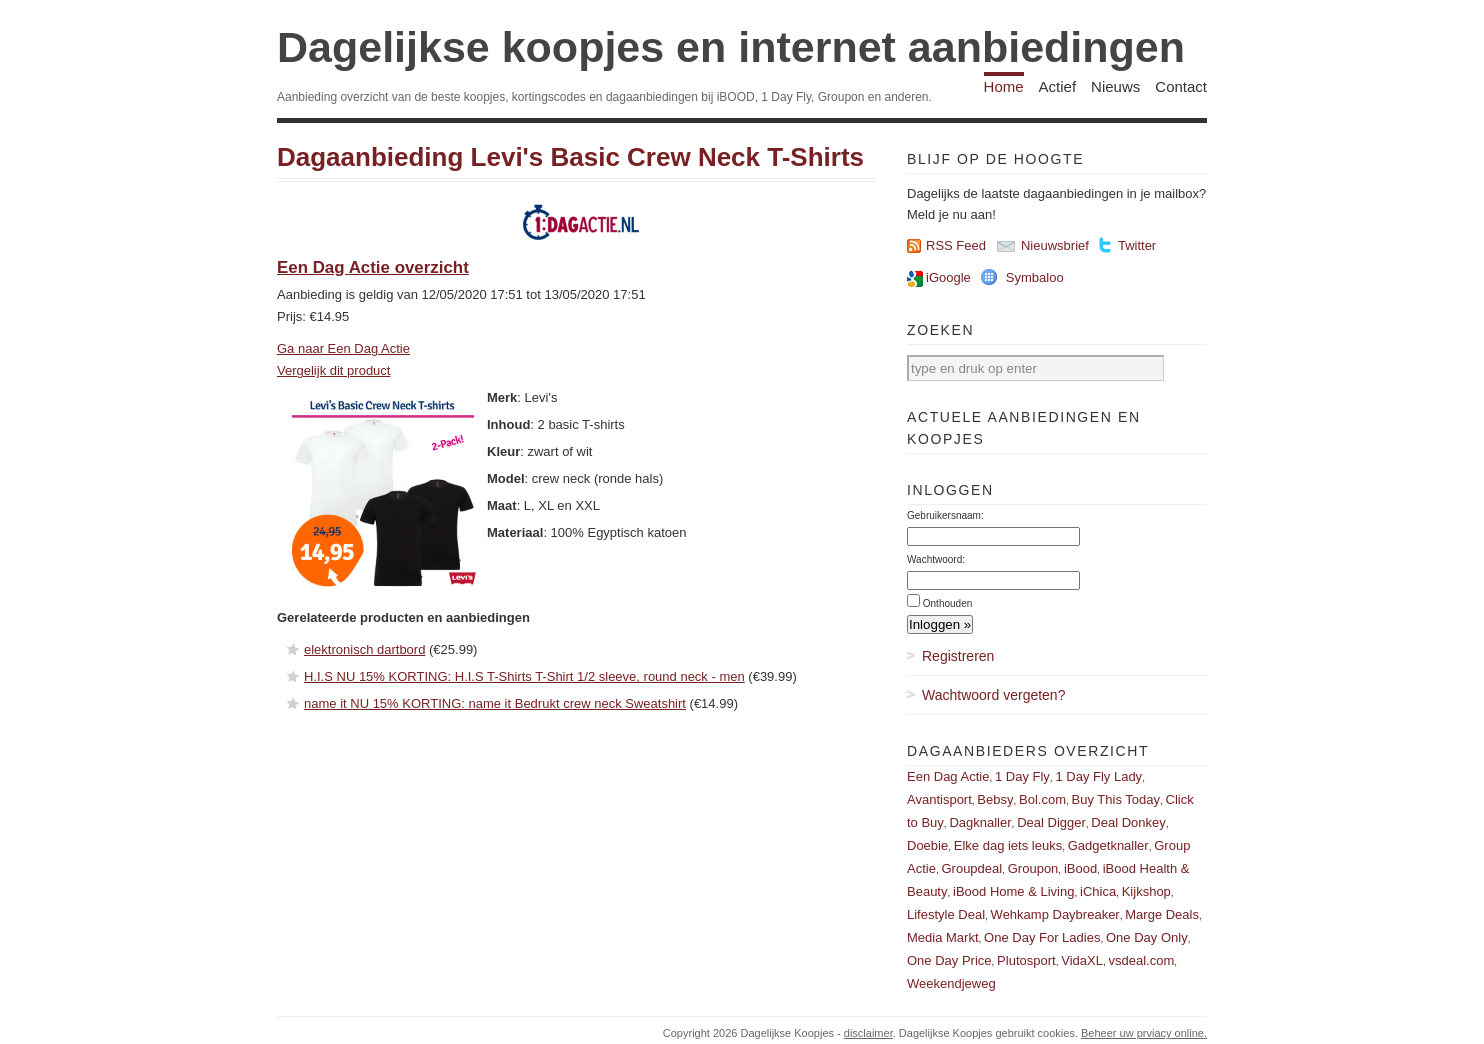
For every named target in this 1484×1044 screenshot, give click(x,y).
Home (1004, 86)
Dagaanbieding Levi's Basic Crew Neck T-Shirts (570, 157)
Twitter (1137, 245)
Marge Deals (1162, 914)
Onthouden (948, 603)
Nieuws (1115, 86)
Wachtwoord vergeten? (993, 695)
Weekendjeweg (951, 983)
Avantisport (939, 799)
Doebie (927, 845)
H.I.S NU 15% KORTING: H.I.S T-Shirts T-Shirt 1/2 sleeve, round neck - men (524, 676)
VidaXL (1082, 960)
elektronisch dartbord (364, 649)
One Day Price (949, 960)
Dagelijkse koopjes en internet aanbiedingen (731, 47)
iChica (1098, 891)
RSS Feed (956, 245)
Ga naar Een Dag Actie (343, 348)
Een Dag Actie (948, 776)
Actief (1058, 86)
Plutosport (1026, 960)
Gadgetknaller (1108, 845)
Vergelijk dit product (333, 370)
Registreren (958, 656)
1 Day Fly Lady (1098, 776)
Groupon (1033, 868)
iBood (1080, 868)
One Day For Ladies (1042, 937)
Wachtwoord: (936, 559)
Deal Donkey (1128, 822)
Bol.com (1042, 799)
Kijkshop (1146, 891)
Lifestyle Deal (946, 914)
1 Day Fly (1022, 776)
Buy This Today (1116, 799)
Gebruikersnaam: (945, 515)
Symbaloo (1035, 277)
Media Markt (943, 937)
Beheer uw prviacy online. (1144, 1033)
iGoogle (948, 277)
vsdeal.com (1141, 960)
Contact (1181, 86)
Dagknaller (980, 822)
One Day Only (1147, 937)
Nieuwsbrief (1055, 245)
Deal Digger (1051, 822)
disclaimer (868, 1033)
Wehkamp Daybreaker (1055, 914)
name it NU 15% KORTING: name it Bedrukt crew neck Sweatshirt (495, 703)
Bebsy (995, 799)
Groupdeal (971, 868)
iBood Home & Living (1013, 891)
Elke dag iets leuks (1008, 845)
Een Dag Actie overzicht (373, 267)
